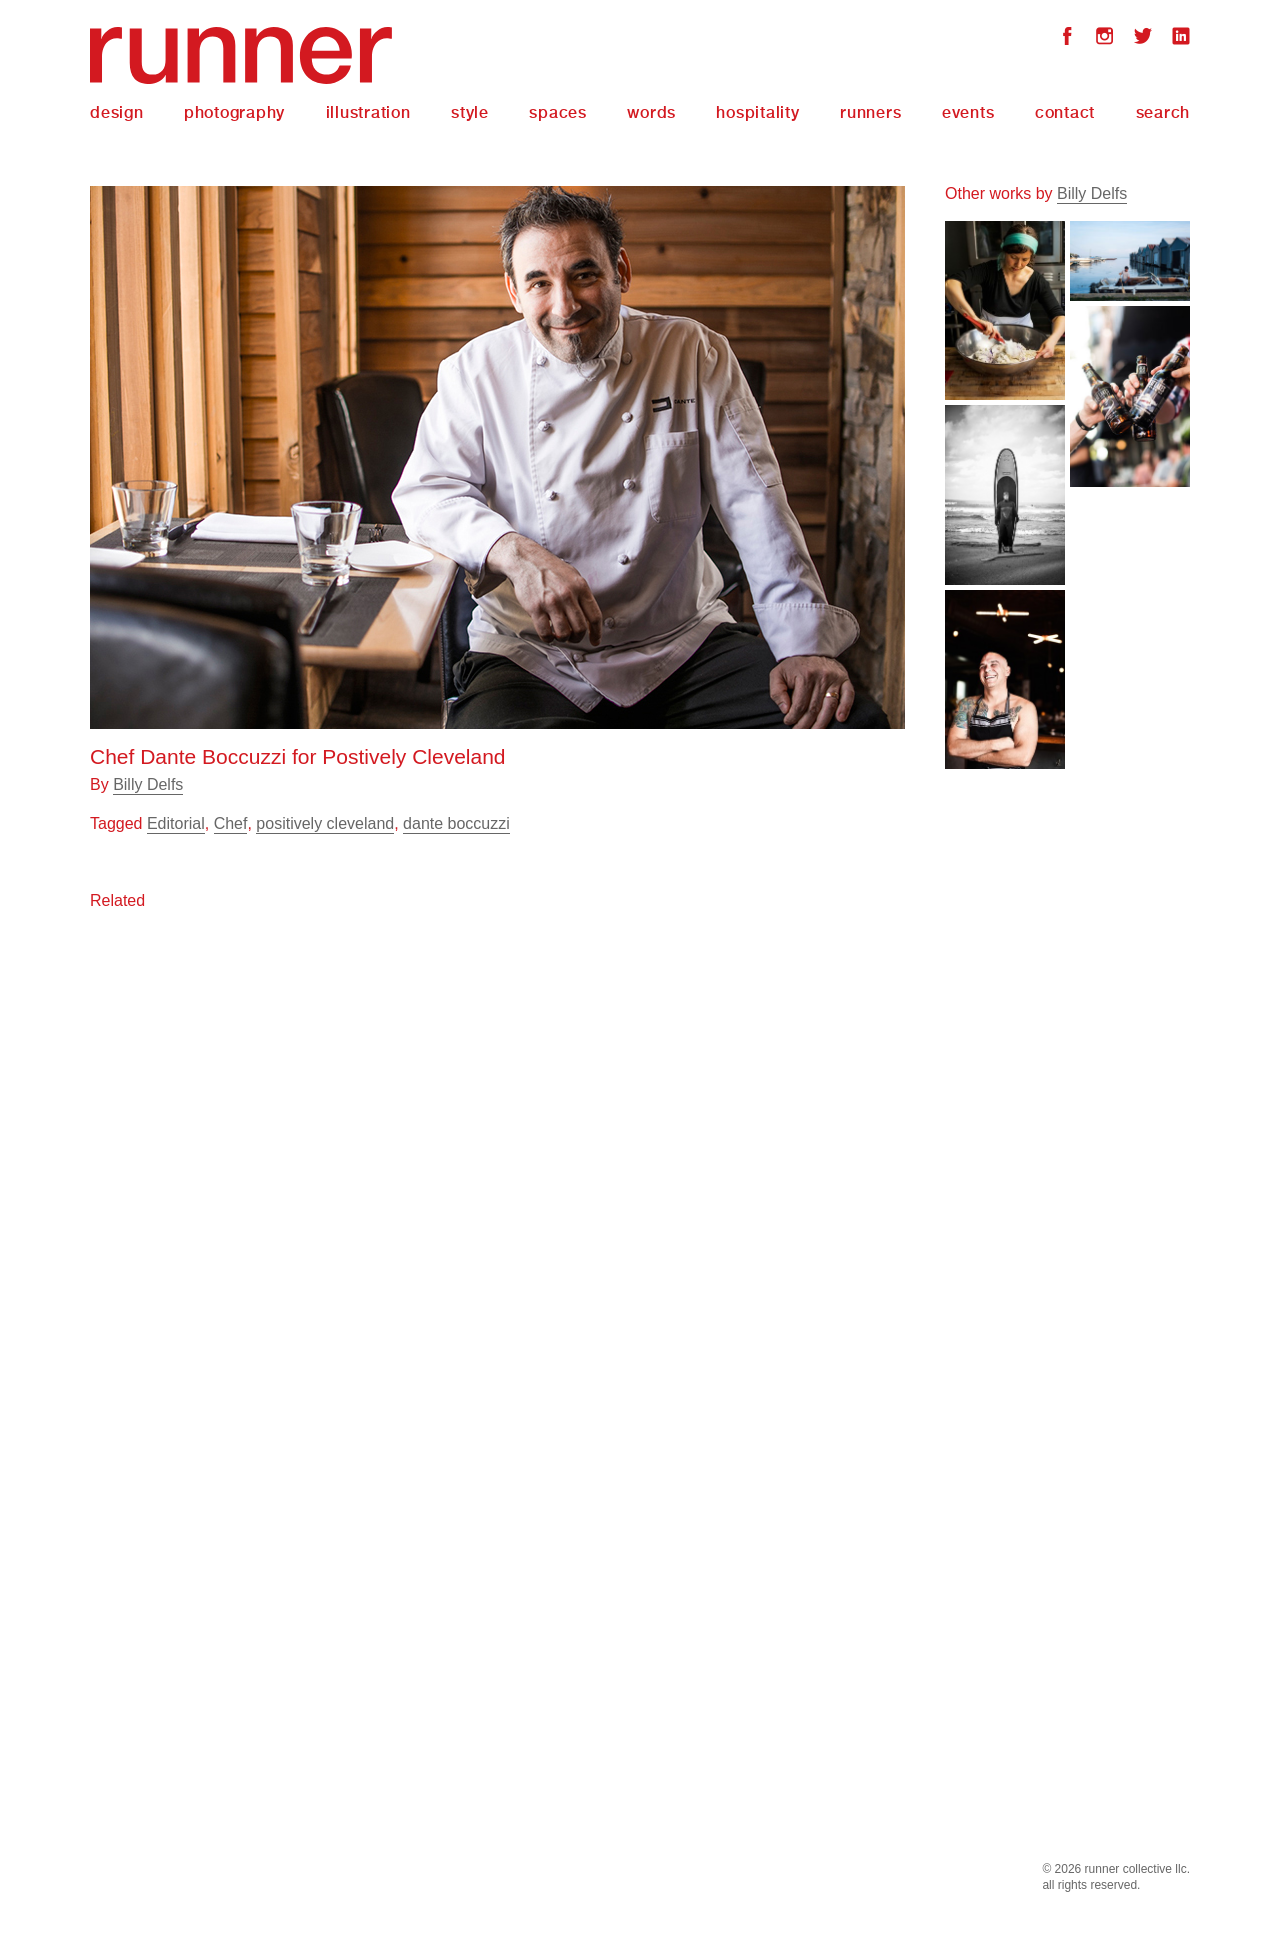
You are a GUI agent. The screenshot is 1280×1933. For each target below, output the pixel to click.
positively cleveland (325, 823)
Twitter (1143, 38)
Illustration (368, 112)
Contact (1065, 112)
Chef (231, 823)
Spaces (558, 112)
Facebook (1067, 38)
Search (1163, 112)
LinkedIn (1181, 38)
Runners (870, 112)
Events (968, 112)
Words (651, 112)
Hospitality (757, 112)
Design (117, 112)
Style (470, 112)
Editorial (176, 823)
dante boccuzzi (456, 823)
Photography (234, 112)
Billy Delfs (148, 784)
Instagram (1105, 38)
